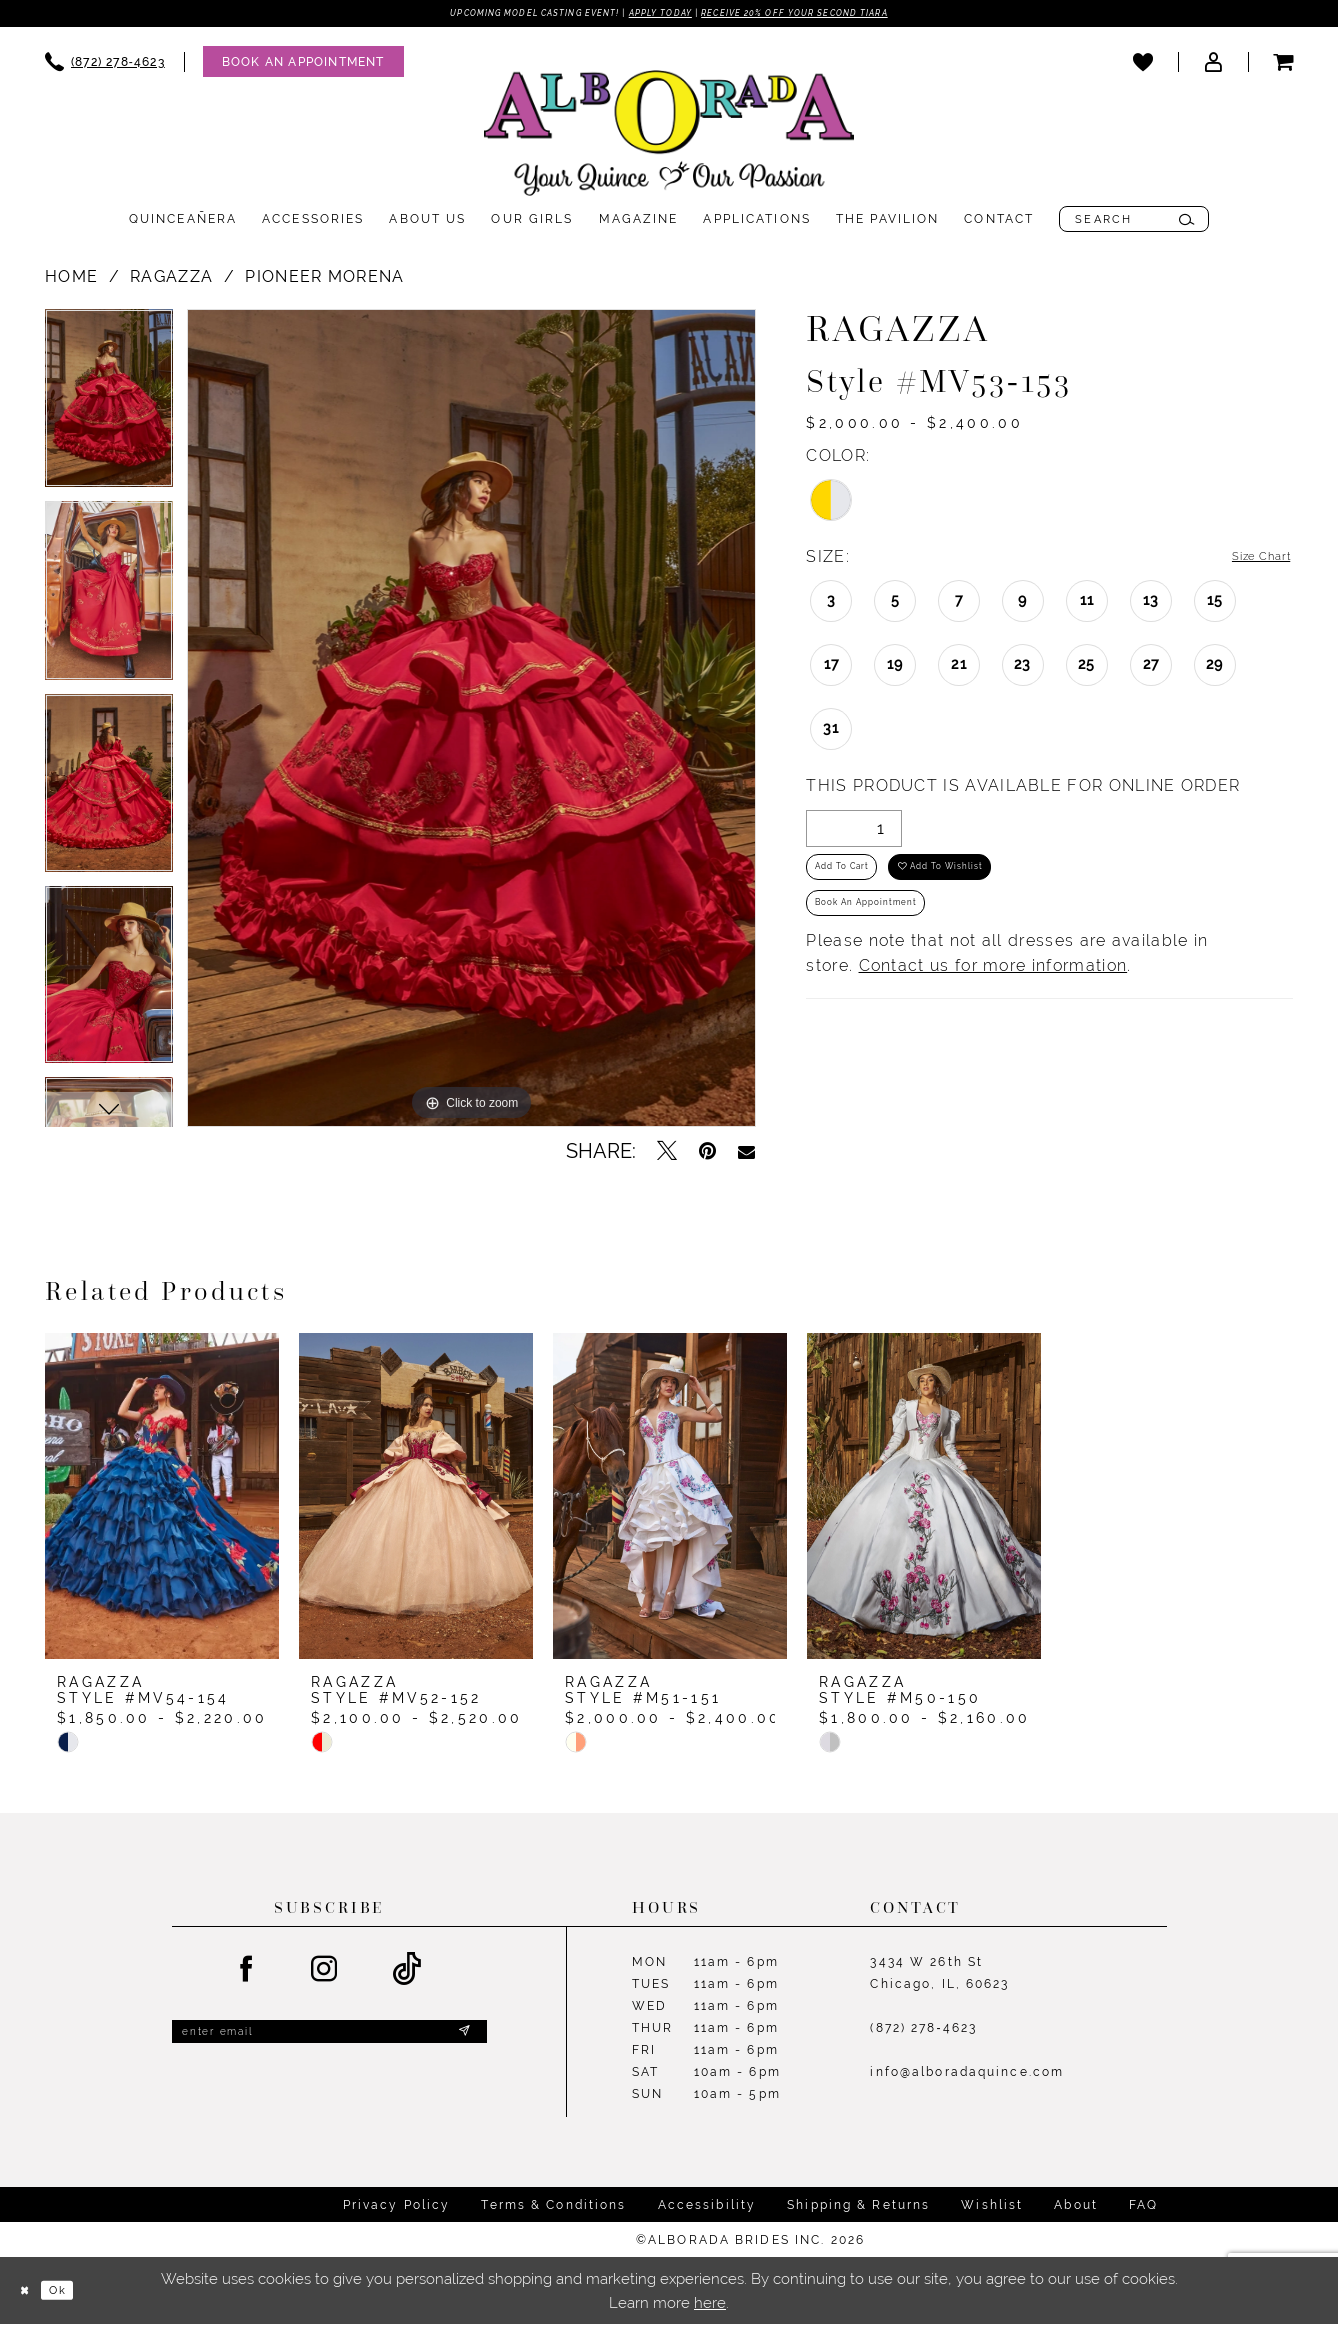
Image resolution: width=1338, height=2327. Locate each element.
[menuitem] (105, 65)
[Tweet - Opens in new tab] (667, 1155)
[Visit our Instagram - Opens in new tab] (325, 1973)
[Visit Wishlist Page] (1143, 65)
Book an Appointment (892, 932)
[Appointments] (303, 65)
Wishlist (992, 2208)
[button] (1213, 65)
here (710, 2305)
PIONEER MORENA (324, 280)
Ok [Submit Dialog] (75, 2293)
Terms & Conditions (553, 2208)
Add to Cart (858, 882)
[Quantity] (854, 833)
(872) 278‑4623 (923, 2032)
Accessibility (707, 2208)
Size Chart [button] (1249, 561)
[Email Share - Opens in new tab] (746, 1155)
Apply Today (658, 15)
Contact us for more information (993, 998)
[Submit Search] (1186, 223)
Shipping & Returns (858, 2208)
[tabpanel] (109, 409)
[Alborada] (669, 141)
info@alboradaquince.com (967, 2076)
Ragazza (171, 280)
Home (71, 280)
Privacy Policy (397, 2208)
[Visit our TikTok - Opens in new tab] (407, 1973)
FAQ (1143, 2208)
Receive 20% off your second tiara (842, 15)
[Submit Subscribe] (462, 2040)
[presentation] (162, 1500)
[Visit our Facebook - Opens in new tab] (247, 1973)
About (1076, 2208)
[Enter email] (329, 2040)
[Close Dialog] (30, 2293)
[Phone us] (105, 65)
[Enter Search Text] (1134, 223)
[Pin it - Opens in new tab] (707, 1155)
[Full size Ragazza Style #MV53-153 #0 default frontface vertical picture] (471, 722)
